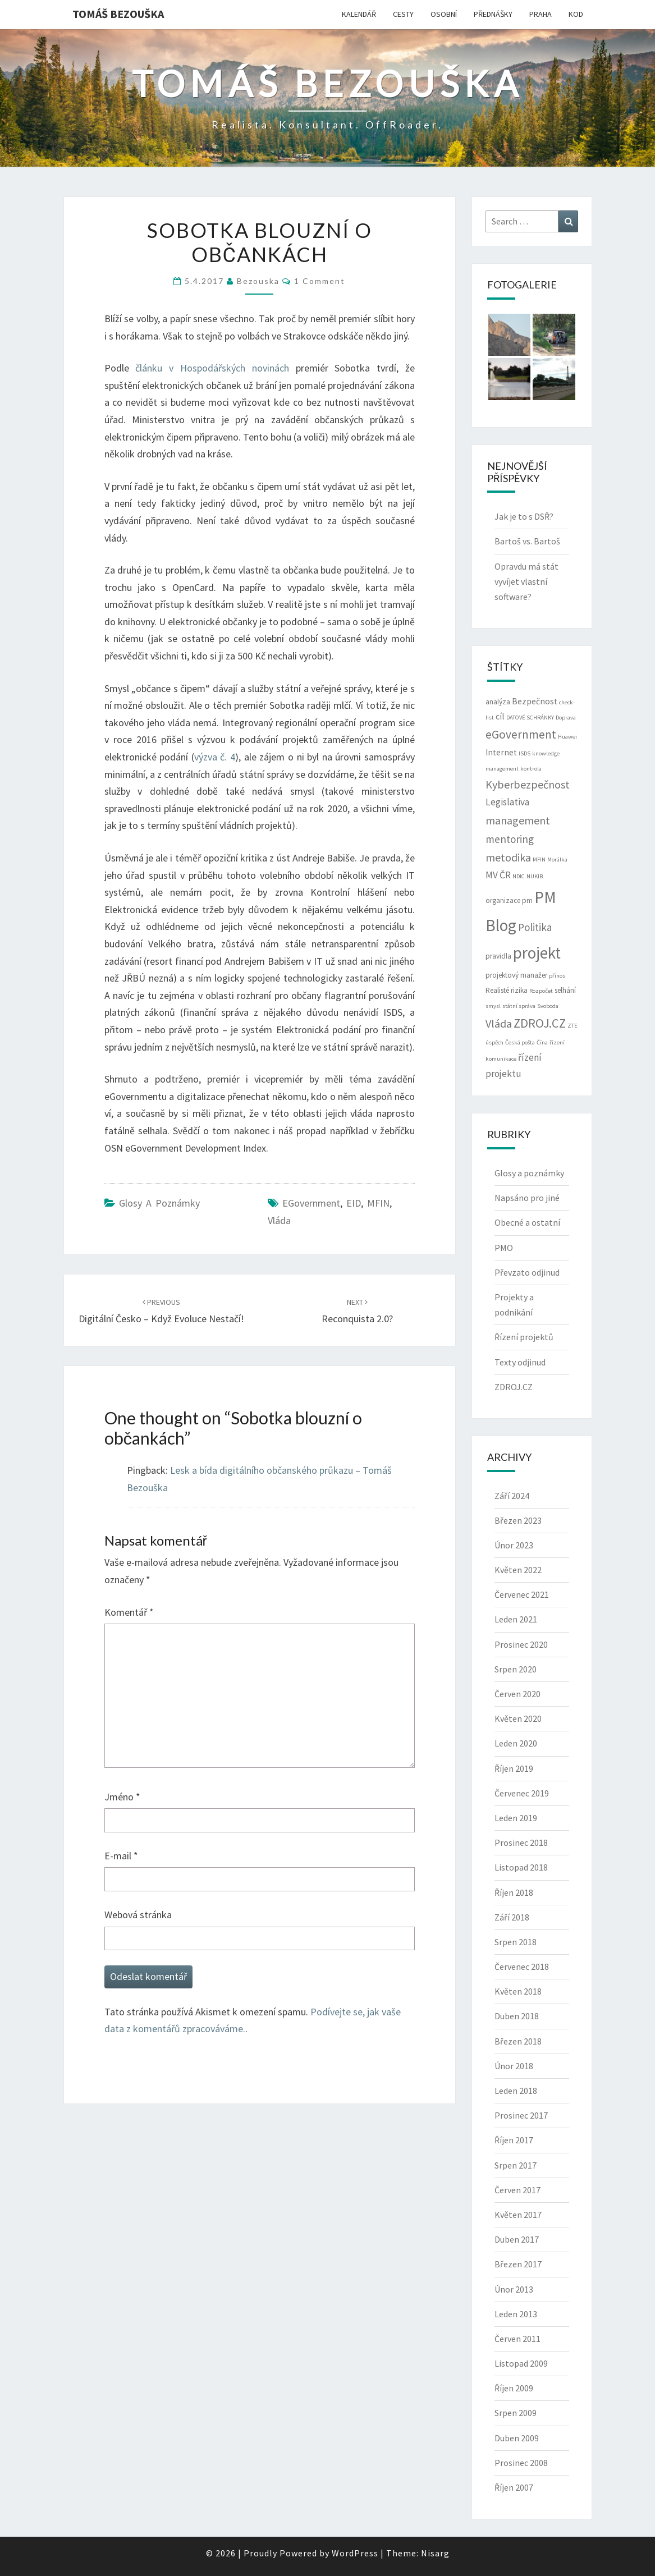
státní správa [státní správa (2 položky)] (518, 1006)
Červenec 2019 (521, 1793)
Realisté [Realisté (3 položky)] (497, 990)
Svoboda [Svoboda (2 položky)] (547, 1006)
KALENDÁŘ (359, 14)
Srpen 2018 (515, 1941)
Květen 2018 (518, 1991)
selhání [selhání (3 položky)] (565, 990)
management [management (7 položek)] (517, 820)
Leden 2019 (515, 1817)
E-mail (121, 1855)
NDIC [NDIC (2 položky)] (518, 876)
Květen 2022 (518, 1569)
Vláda (279, 1220)
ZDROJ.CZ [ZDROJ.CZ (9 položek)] (540, 1023)
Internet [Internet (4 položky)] (501, 752)
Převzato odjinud (527, 1272)
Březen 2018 (518, 2041)
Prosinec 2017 (521, 2115)
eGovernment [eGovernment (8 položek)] (520, 734)
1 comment (319, 281)
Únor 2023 (513, 1545)
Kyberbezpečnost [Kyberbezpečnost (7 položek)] (527, 784)
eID (353, 1203)
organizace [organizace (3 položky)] (502, 900)
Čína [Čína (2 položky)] (542, 1042)
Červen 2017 (517, 2189)
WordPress (355, 2553)
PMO (503, 1247)
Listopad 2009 (521, 2363)
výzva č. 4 (214, 756)
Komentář (129, 1612)
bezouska (258, 281)
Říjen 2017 (513, 2140)
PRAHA (540, 14)
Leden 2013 (515, 2314)
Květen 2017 (518, 2214)
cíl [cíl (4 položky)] (500, 716)
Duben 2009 (516, 2438)
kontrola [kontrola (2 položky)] (531, 768)
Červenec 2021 (521, 1594)
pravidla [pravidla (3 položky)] (498, 956)
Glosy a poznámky (159, 1203)
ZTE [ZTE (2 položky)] (572, 1025)
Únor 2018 (513, 2065)
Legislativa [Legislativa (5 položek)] (507, 802)
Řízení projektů (523, 1336)
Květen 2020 (518, 1718)
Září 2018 (511, 1917)
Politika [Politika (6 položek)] (535, 927)
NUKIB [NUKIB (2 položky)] (534, 876)
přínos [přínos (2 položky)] (557, 975)
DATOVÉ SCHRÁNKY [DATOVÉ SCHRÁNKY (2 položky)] (530, 717)
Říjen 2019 (513, 1768)
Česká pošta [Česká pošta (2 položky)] (520, 1042)
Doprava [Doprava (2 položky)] (566, 717)
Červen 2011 (517, 2338)
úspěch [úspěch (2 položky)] (494, 1042)
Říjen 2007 (513, 2487)
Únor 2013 (513, 2289)
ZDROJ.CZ (513, 1386)
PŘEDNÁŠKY (493, 14)
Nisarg (435, 2553)
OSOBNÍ (443, 14)
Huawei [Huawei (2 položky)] (567, 736)
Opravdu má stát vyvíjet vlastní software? (526, 581)
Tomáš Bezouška (118, 14)
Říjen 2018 (513, 1892)
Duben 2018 (516, 2016)
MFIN (378, 1203)
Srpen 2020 (515, 1669)
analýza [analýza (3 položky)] (497, 702)
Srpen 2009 (515, 2412)
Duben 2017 (516, 2239)
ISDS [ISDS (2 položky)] (524, 753)
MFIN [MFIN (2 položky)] (539, 859)
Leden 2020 (515, 1743)
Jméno (122, 1796)
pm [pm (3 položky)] (527, 900)
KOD (576, 14)
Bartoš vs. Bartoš (527, 541)
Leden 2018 (515, 2090)
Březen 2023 (518, 1520)
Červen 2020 (517, 1693)
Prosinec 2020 (521, 1644)
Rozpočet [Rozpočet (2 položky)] (541, 990)
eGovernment (311, 1203)
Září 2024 (511, 1495)
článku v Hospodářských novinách (211, 367)
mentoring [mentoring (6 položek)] (509, 839)
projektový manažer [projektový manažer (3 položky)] (516, 975)
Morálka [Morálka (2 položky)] (557, 859)
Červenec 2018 (521, 1966)
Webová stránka (138, 1914)
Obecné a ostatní (527, 1222)
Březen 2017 (518, 2264)
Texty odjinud (520, 1362)
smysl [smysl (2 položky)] (493, 1006)
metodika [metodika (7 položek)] (508, 857)
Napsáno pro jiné (527, 1197)
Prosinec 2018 (521, 1842)
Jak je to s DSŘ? (523, 516)
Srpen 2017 (515, 2165)
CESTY (403, 14)
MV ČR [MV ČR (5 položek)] (498, 875)
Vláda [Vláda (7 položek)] (498, 1023)
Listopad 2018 (521, 1867)
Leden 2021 (515, 1619)
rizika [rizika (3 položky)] (519, 990)
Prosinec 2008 (521, 2462)
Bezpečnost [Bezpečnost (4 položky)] (534, 701)
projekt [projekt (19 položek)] (537, 953)
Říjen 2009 (513, 2388)
